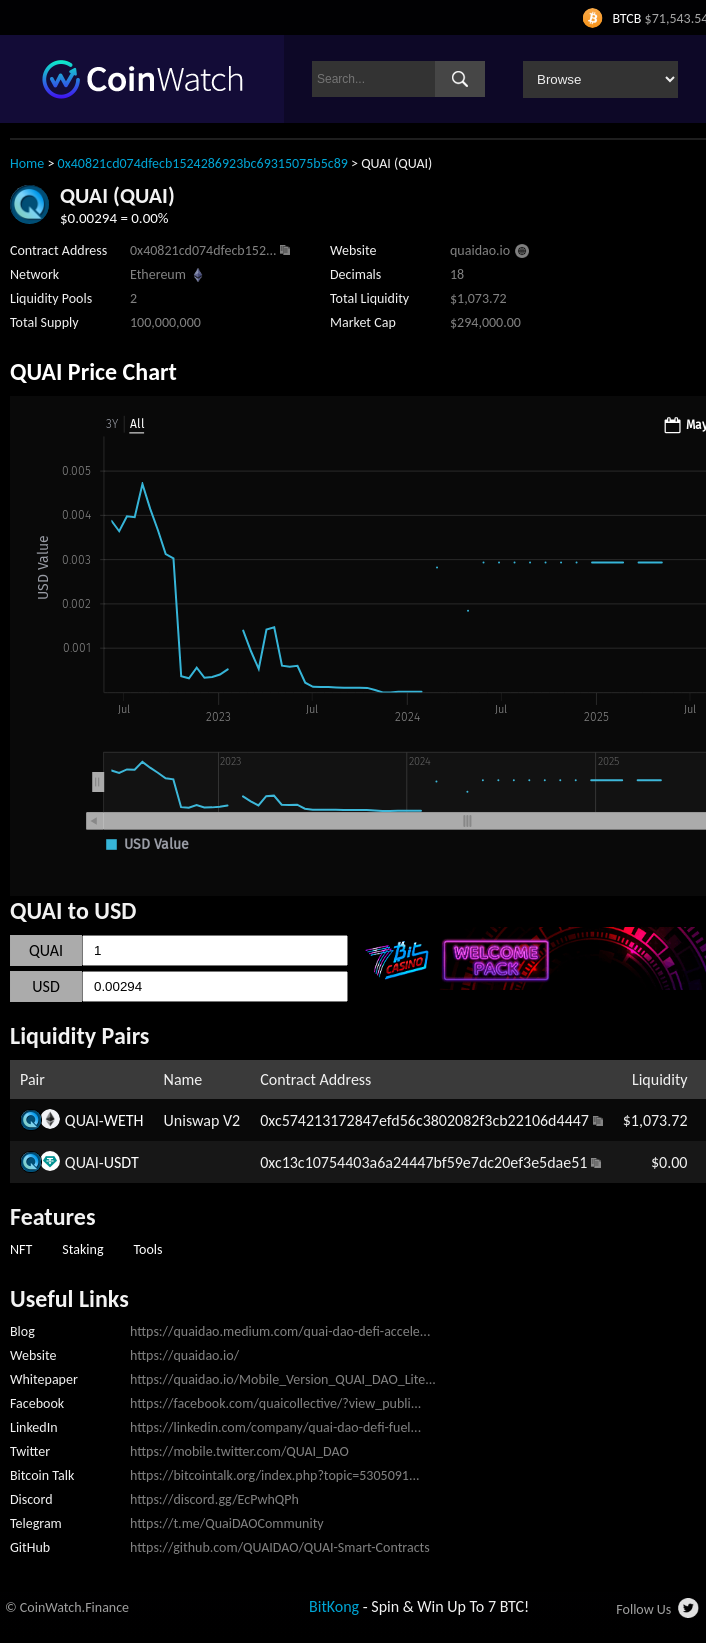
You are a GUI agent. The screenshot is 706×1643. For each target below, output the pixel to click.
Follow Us (643, 1609)
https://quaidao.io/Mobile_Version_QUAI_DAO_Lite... (283, 1379)
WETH (124, 1120)
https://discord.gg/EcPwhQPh (214, 1499)
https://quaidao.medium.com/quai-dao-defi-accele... (280, 1331)
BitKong (334, 1606)
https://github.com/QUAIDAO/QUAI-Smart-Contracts (280, 1547)
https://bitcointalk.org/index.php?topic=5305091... (275, 1475)
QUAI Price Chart (93, 371)
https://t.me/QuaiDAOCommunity (227, 1523)
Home (27, 163)
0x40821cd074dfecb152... (203, 250)
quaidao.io (480, 250)
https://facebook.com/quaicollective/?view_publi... (275, 1403)
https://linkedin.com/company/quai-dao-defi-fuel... (275, 1427)
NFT (21, 1249)
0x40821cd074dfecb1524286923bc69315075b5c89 (203, 163)
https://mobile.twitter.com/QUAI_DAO (239, 1451)
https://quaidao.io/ (184, 1355)
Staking (82, 1249)
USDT (121, 1162)
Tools (147, 1249)
